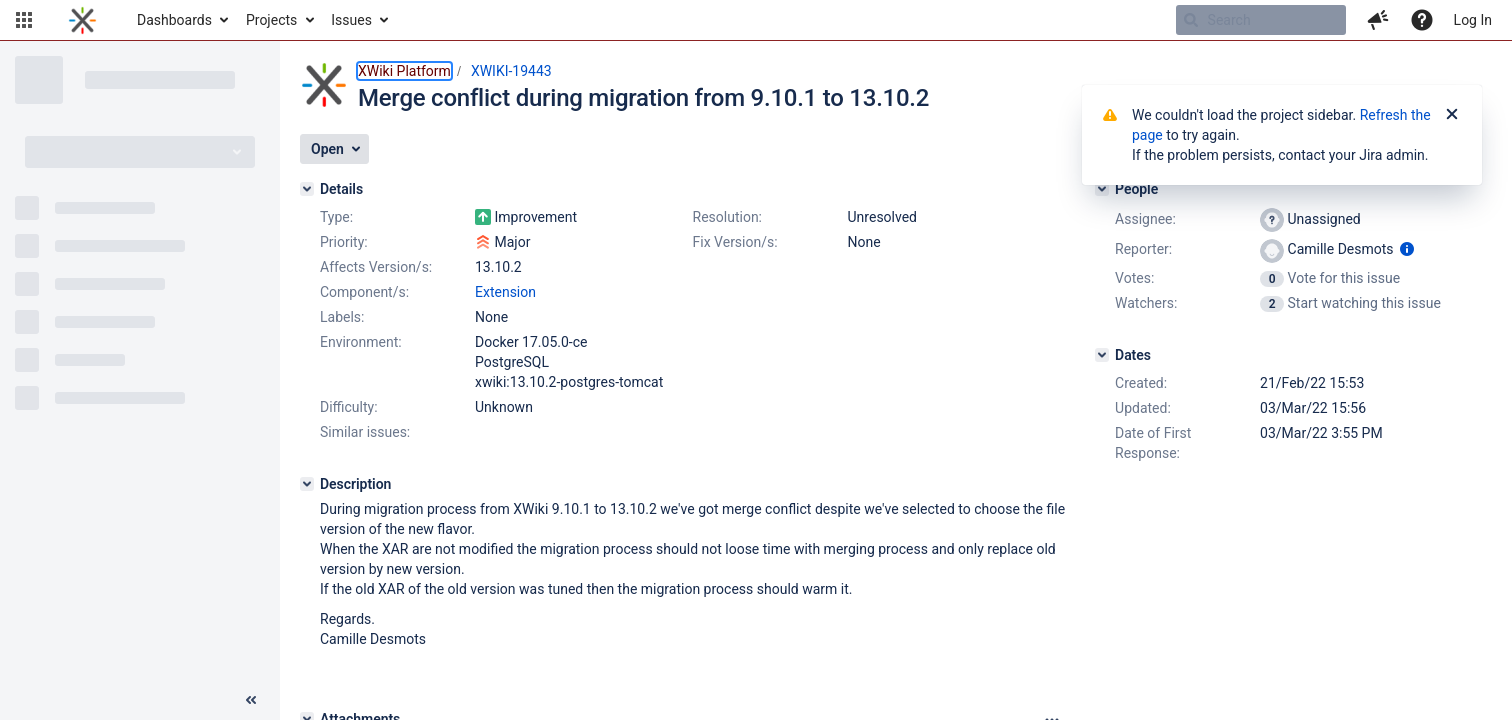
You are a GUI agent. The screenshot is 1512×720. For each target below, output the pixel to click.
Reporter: (1143, 249)
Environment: (361, 342)
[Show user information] (1407, 249)
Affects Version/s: (376, 267)
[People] (1102, 189)
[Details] (307, 189)
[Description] (307, 484)
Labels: (342, 317)
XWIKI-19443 (511, 71)
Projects (271, 20)
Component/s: (364, 292)
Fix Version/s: (735, 242)
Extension (505, 292)
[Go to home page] (82, 20)
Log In (1473, 20)
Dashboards (174, 20)
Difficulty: (349, 407)
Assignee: (1145, 219)
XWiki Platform (404, 71)
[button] (24, 20)
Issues (351, 20)
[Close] (1452, 115)
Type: (336, 217)
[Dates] (1102, 355)
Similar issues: (365, 432)
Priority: (344, 242)
